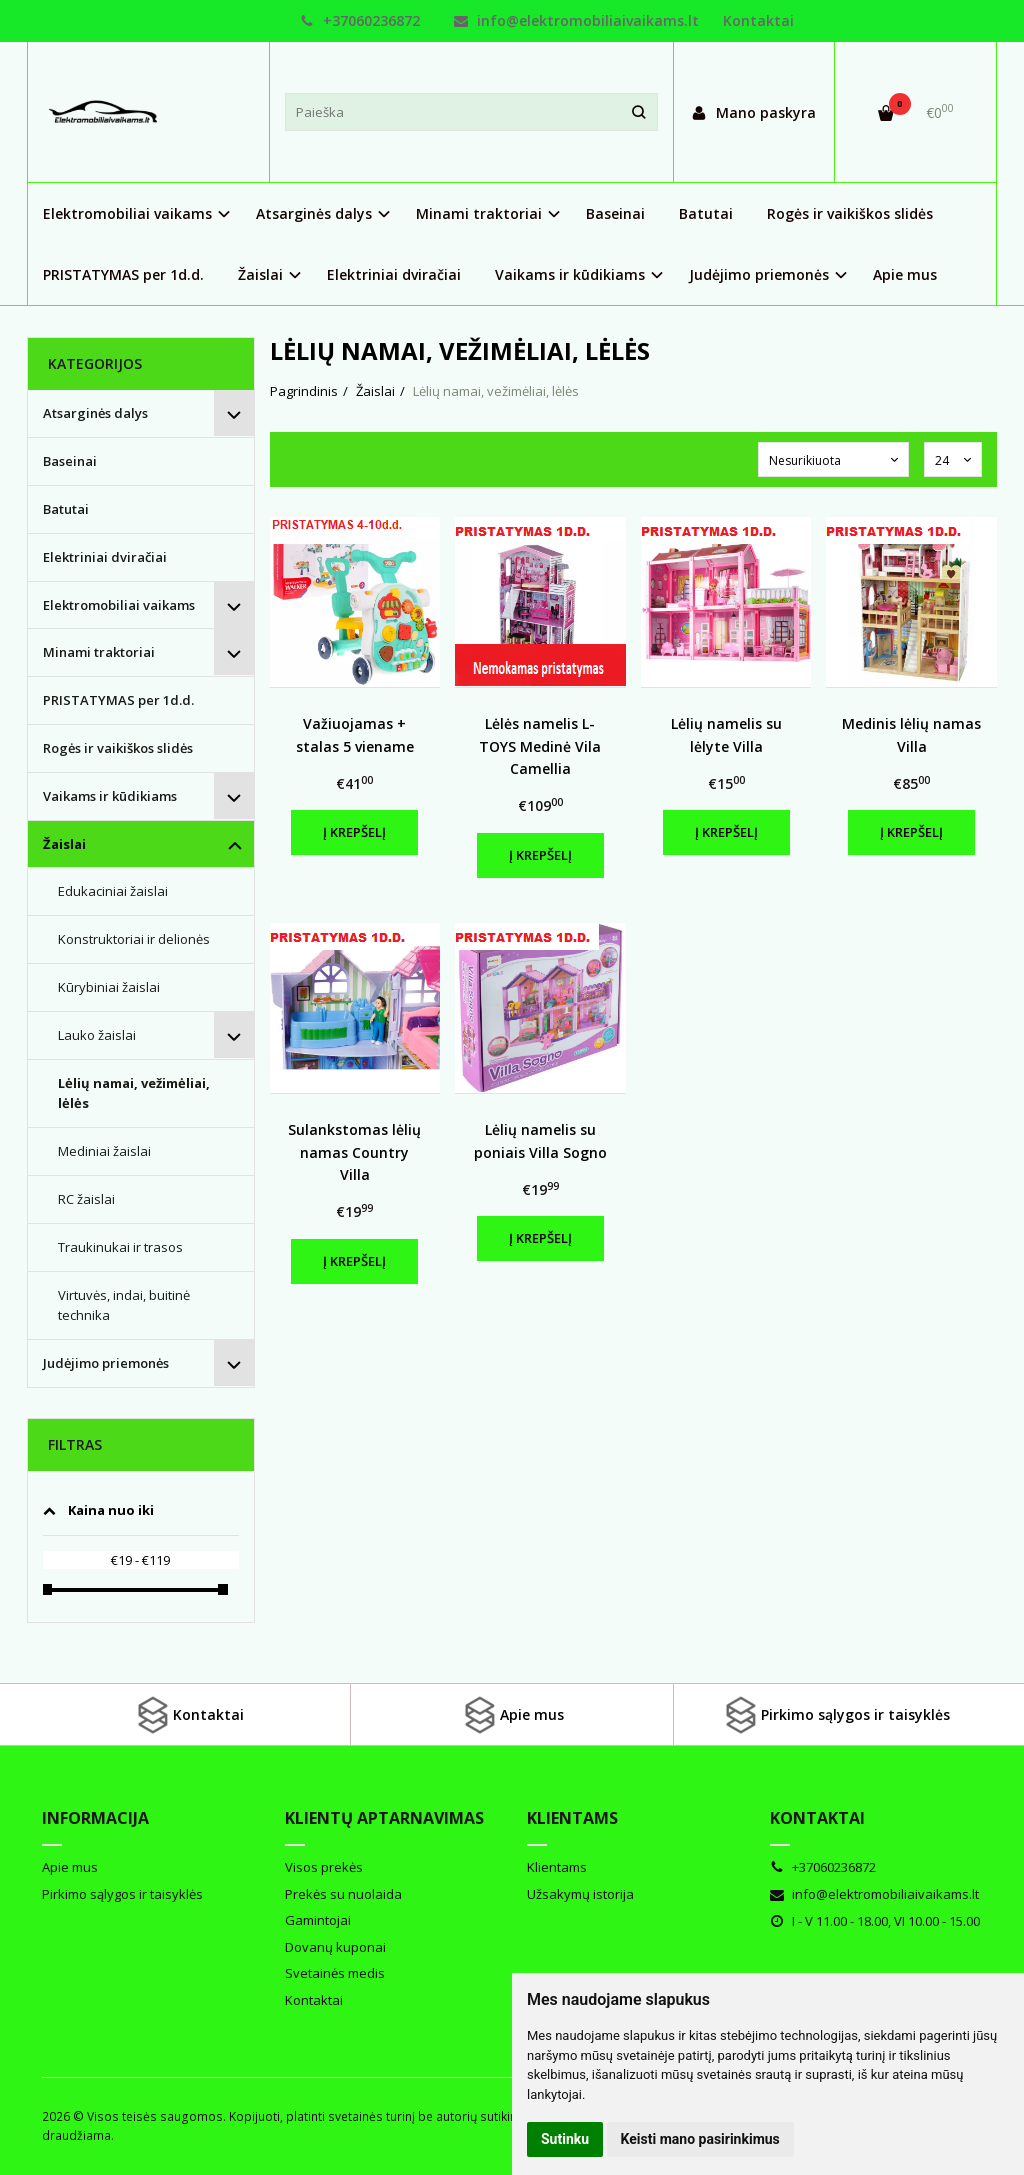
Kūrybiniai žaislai (109, 987)
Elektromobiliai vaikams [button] (127, 213)
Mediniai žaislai (104, 1151)
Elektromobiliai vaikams (119, 605)
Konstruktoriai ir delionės (134, 939)
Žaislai (64, 844)
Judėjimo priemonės (106, 1363)
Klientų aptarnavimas (384, 1818)
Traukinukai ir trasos (120, 1247)
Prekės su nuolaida (343, 1894)
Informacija (95, 1818)
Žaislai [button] (260, 274)
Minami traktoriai (99, 652)
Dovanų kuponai (335, 1947)
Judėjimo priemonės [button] (759, 274)
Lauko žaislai (97, 1035)
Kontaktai (758, 20)
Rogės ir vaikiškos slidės (850, 213)
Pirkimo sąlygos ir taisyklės (835, 1715)
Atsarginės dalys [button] (314, 213)
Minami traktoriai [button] (479, 213)
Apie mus (905, 274)
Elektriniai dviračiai (394, 274)
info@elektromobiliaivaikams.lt (576, 20)
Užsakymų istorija (580, 1894)
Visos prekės (324, 1867)
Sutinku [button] (565, 2139)
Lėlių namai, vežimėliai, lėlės (134, 1093)
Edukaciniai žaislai (113, 891)
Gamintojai (318, 1920)
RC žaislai (86, 1199)
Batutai (706, 213)
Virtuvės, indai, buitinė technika (124, 1305)
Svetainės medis (335, 1973)
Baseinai (615, 213)
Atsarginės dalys (95, 413)
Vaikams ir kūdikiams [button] (570, 274)
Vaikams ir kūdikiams (110, 796)
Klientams (572, 1818)
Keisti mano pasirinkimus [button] (700, 2139)
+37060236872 (360, 20)
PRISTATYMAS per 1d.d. (123, 274)
